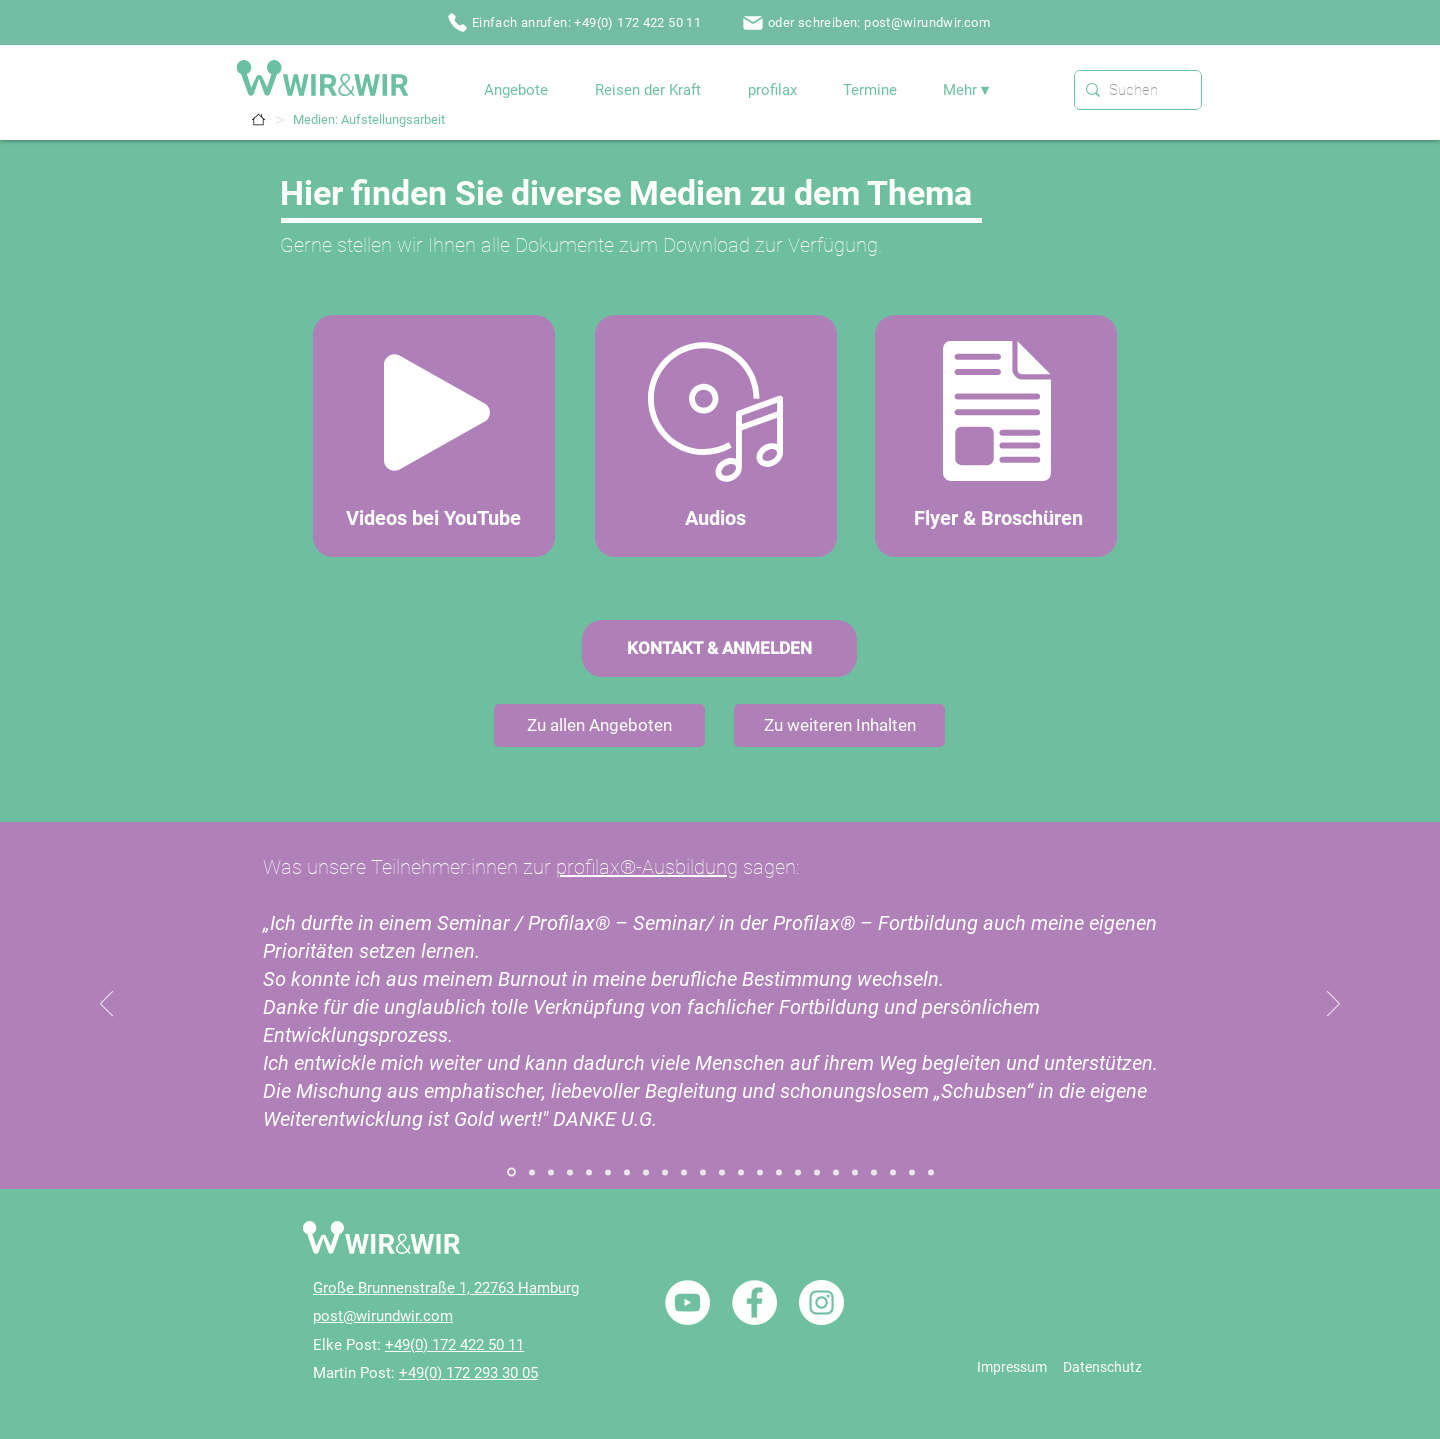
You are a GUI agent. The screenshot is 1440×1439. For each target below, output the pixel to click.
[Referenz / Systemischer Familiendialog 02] (532, 1172)
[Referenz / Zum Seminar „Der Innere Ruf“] (608, 1172)
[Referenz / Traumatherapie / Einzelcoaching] (836, 1172)
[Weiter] (1333, 1005)
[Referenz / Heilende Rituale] (760, 1172)
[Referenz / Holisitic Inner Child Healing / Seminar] (684, 1172)
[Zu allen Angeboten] (599, 725)
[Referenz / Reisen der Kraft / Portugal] (874, 1172)
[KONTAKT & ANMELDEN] (719, 648)
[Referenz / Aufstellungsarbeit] (551, 1172)
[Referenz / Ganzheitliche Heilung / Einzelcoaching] (627, 1172)
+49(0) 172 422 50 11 (454, 1345)
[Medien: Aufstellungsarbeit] (369, 119)
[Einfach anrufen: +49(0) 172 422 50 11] (576, 22)
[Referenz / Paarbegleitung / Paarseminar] (722, 1172)
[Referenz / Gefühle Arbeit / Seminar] (665, 1172)
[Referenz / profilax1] (912, 1172)
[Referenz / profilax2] (931, 1172)
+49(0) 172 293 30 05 (468, 1373)
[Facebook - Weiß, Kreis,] (754, 1302)
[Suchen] (1134, 90)
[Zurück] (106, 1005)
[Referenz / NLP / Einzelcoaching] (779, 1172)
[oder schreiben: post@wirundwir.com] (868, 22)
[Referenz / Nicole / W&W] (893, 1172)
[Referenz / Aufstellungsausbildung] (589, 1172)
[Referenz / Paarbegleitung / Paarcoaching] (703, 1172)
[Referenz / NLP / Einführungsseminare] (817, 1172)
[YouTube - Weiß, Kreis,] (687, 1302)
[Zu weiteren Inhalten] (839, 725)
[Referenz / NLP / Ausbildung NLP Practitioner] (798, 1172)
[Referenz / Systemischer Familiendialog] (511, 1172)
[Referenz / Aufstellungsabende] (570, 1172)
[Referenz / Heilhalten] (741, 1172)
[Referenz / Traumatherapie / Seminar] (855, 1172)
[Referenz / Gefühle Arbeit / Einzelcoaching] (646, 1172)
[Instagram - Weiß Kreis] (821, 1302)
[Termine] (258, 119)
